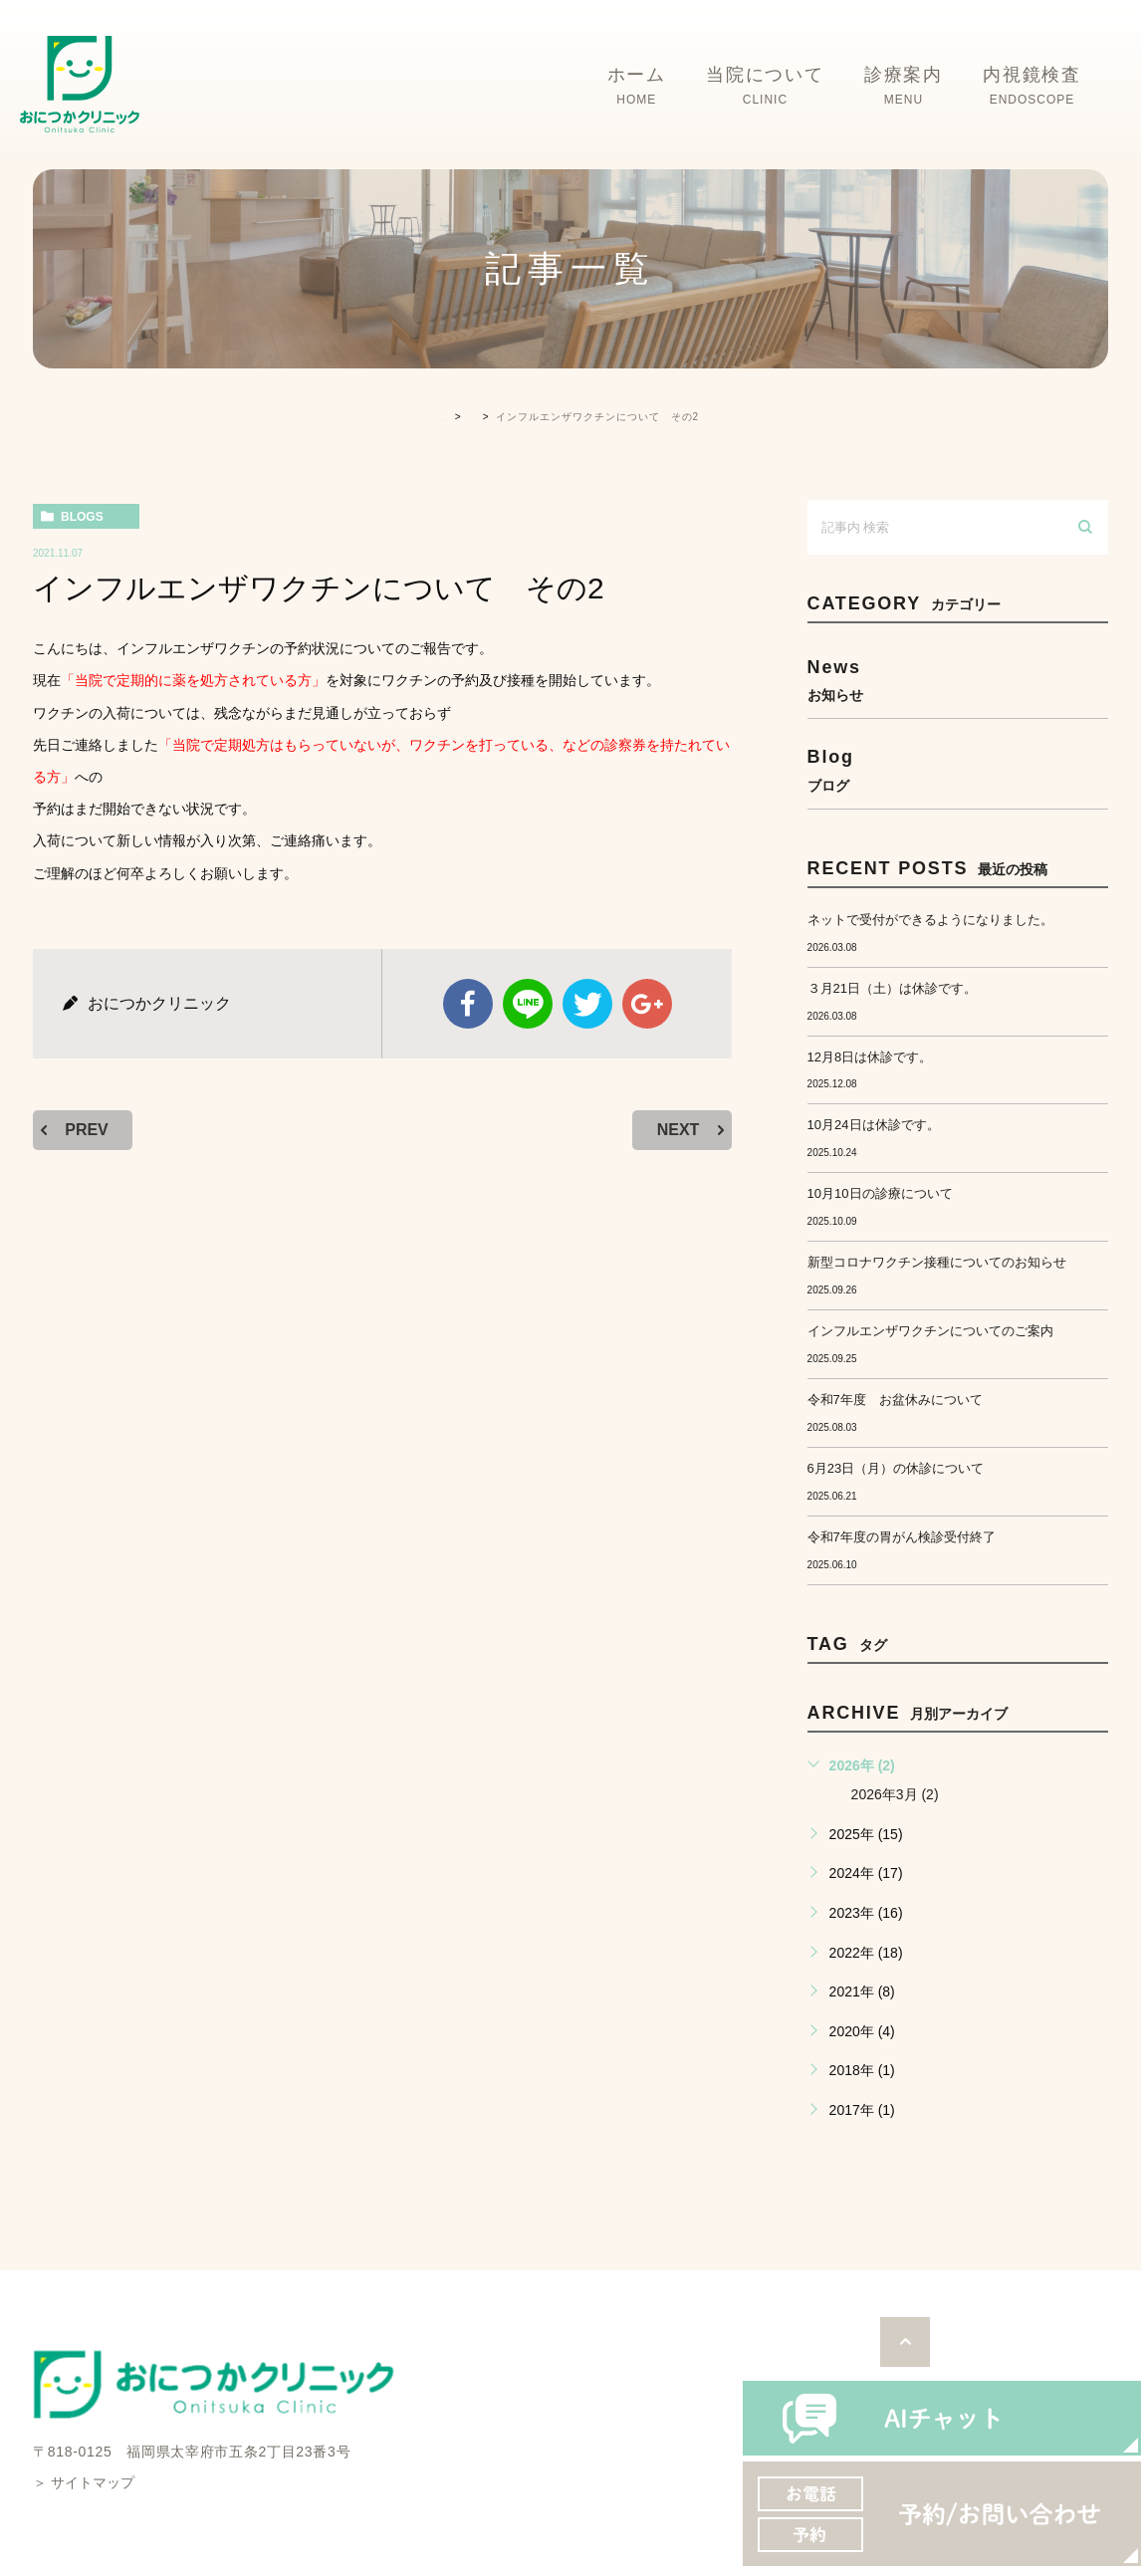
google (647, 1004)
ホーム (636, 87)
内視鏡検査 (1032, 87)
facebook (468, 1004)
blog (957, 769)
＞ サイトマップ (83, 2482)
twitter (587, 1004)
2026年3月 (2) (895, 1794)
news (957, 679)
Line (528, 1004)
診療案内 (903, 87)
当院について (765, 87)
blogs (82, 517)
